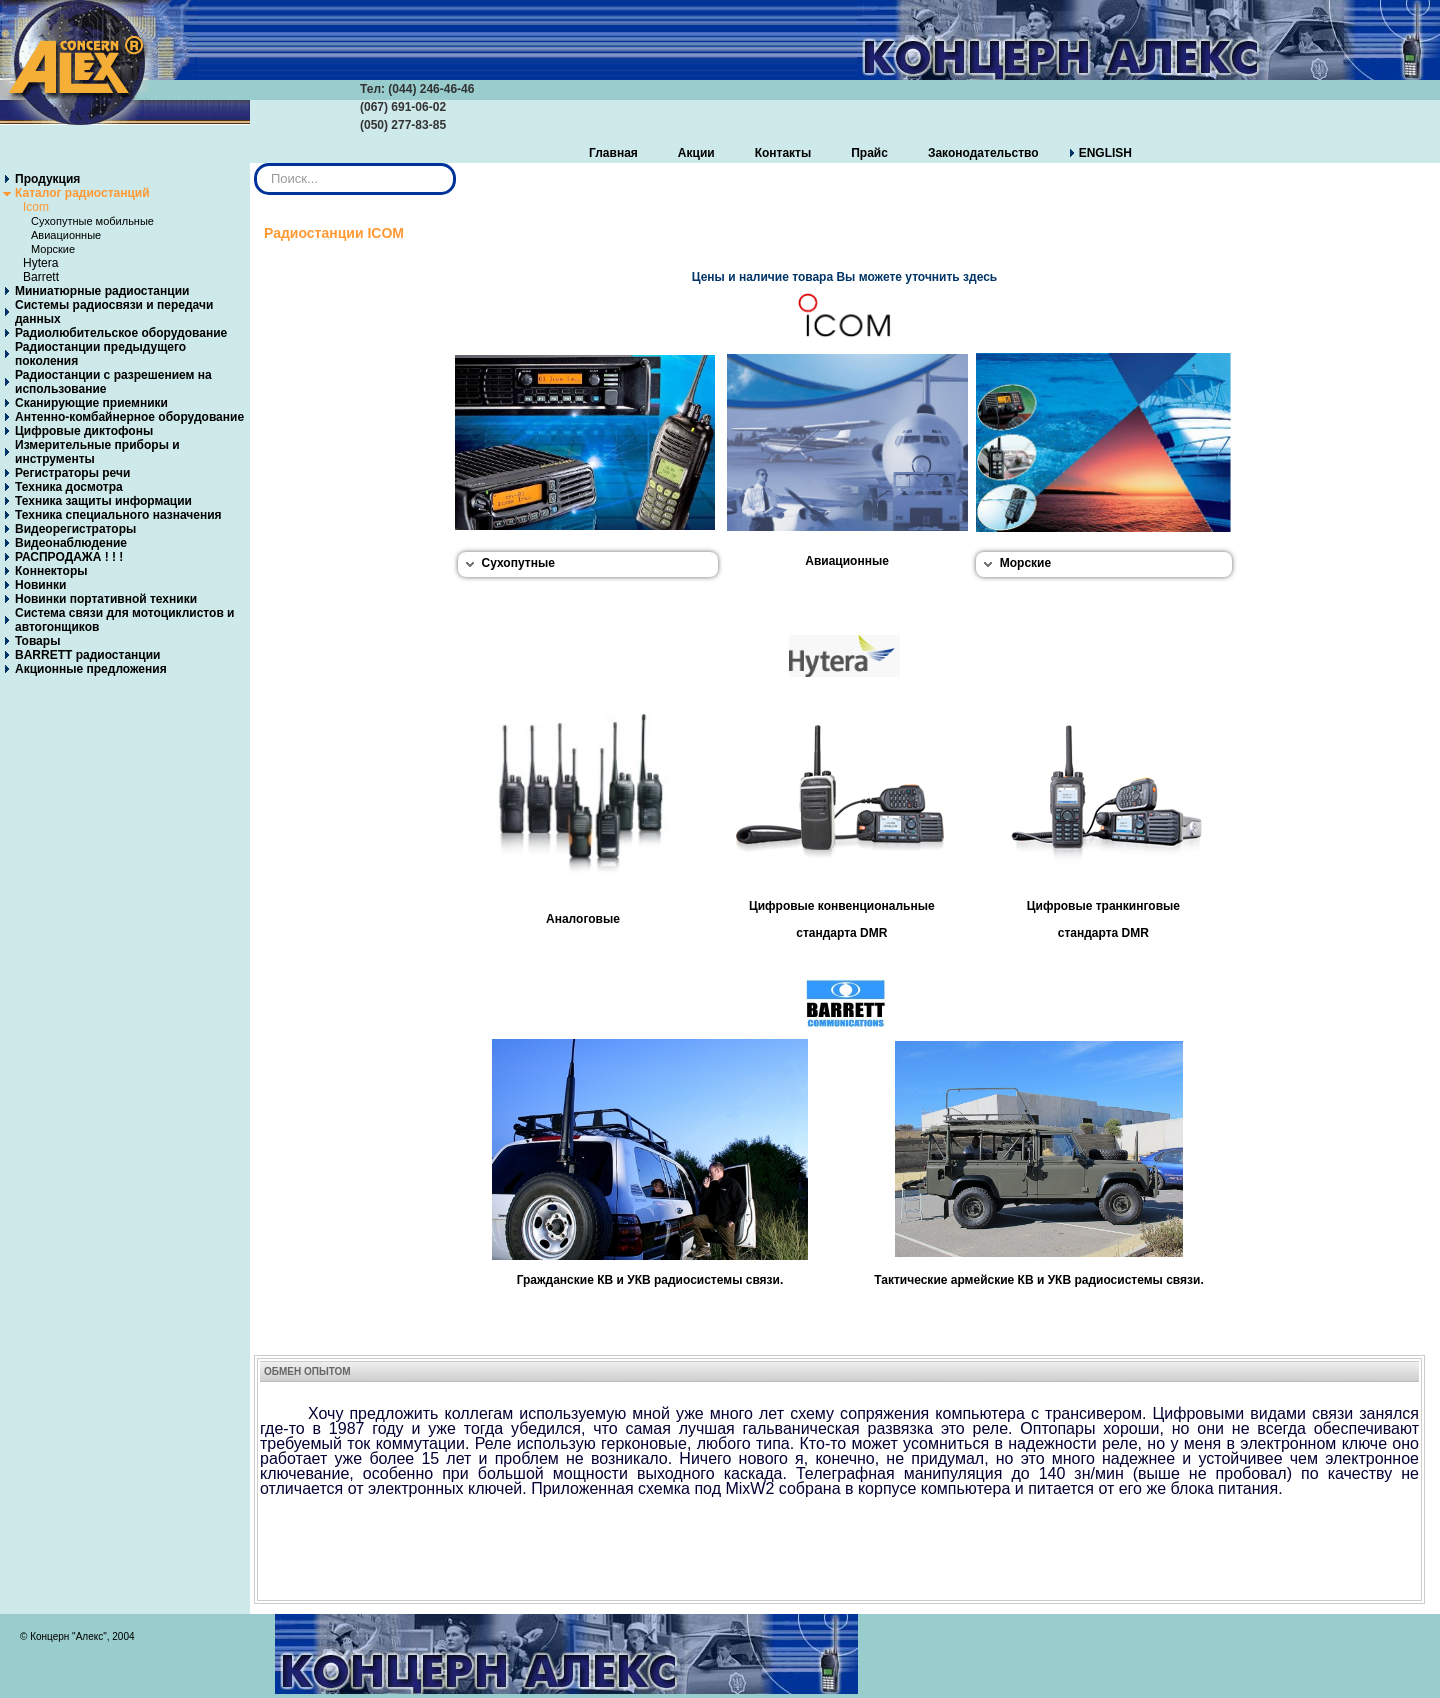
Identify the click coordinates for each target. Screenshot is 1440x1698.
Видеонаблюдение (71, 543)
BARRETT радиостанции (87, 655)
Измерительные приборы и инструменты (97, 452)
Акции (696, 153)
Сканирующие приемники (91, 403)
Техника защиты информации (103, 501)
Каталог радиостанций (82, 193)
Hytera (40, 263)
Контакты (783, 153)
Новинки (40, 585)
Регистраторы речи (72, 473)
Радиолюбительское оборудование (121, 333)
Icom (36, 207)
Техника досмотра (69, 487)
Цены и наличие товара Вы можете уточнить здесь (844, 277)
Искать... (254, 163)
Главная (613, 153)
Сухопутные (518, 563)
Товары (37, 641)
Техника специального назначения (118, 515)
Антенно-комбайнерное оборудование (129, 417)
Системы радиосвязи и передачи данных (114, 312)
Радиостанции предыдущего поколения (100, 354)
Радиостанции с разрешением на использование (113, 382)
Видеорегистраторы (75, 529)
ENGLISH (1105, 153)
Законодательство (983, 153)
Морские (53, 249)
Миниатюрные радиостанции (102, 291)
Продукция (47, 179)
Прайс (869, 153)
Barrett (41, 277)
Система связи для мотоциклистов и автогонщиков (125, 620)
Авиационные (66, 235)
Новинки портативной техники (106, 599)
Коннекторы (51, 571)
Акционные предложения (91, 669)
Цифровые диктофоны (84, 431)
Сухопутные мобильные (92, 221)
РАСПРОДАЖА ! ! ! (69, 557)
